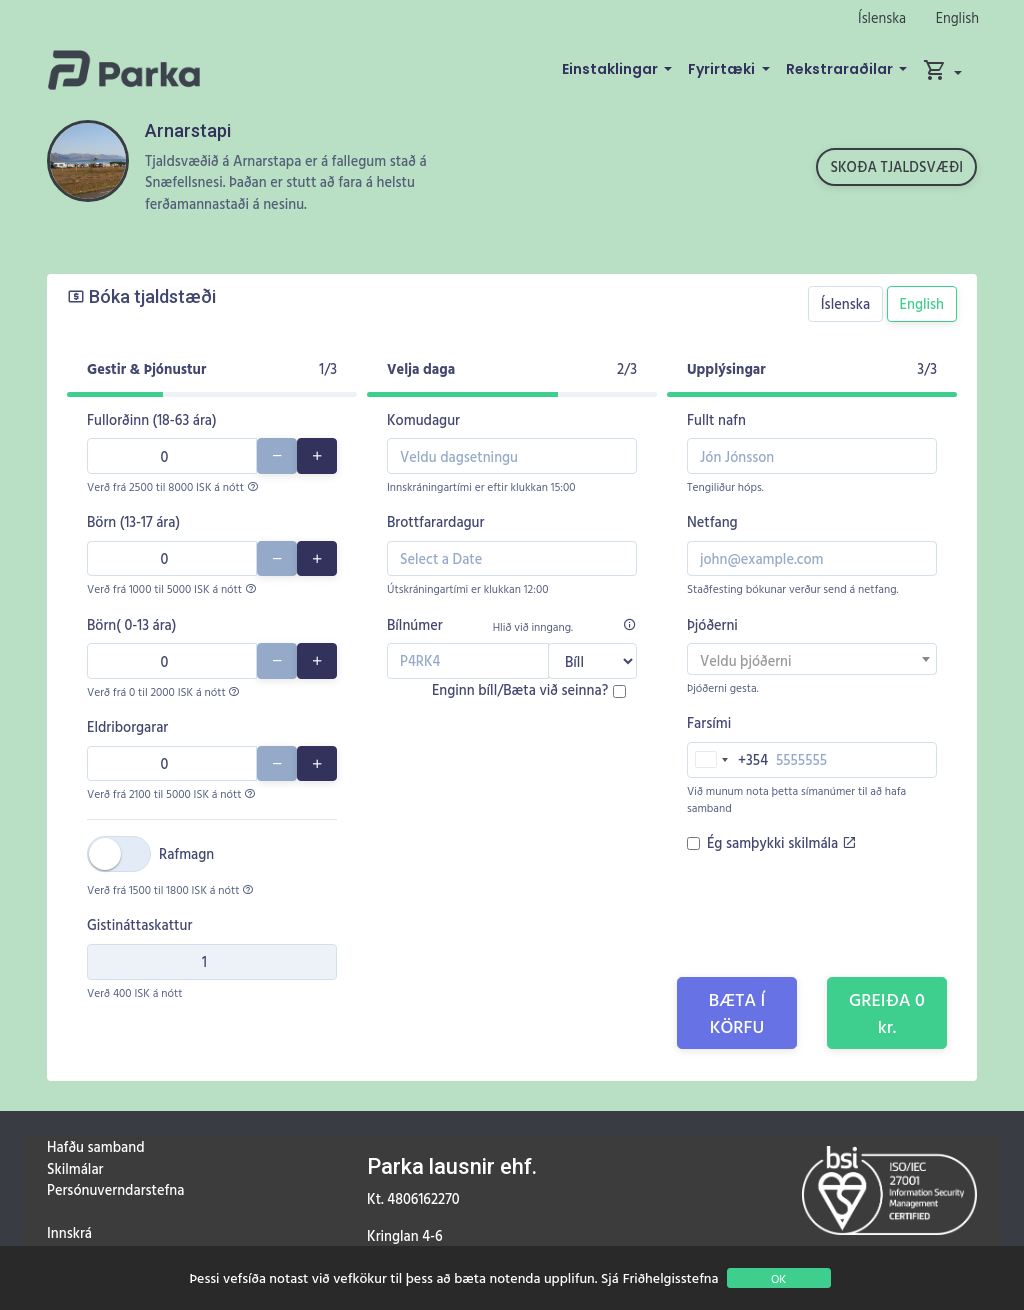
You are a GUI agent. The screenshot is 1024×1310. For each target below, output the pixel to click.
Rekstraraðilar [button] (841, 69)
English (957, 17)
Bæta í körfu (737, 1013)
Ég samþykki (781, 842)
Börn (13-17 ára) (133, 521)
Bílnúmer (415, 624)
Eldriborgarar (127, 726)
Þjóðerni (712, 624)
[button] (942, 70)
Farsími (709, 722)
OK (778, 1278)
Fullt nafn (716, 419)
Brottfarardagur (435, 521)
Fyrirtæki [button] (723, 69)
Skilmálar (75, 1168)
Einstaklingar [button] (611, 69)
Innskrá (69, 1232)
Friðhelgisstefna (671, 1277)
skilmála (822, 842)
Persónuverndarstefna (115, 1189)
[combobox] (812, 659)
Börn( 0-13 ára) (131, 624)
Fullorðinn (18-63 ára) (152, 419)
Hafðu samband (95, 1146)
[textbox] (812, 661)
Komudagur (423, 419)
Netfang (712, 521)
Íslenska (882, 17)
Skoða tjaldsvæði (896, 166)
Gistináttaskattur (139, 924)
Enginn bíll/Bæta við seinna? (520, 689)
